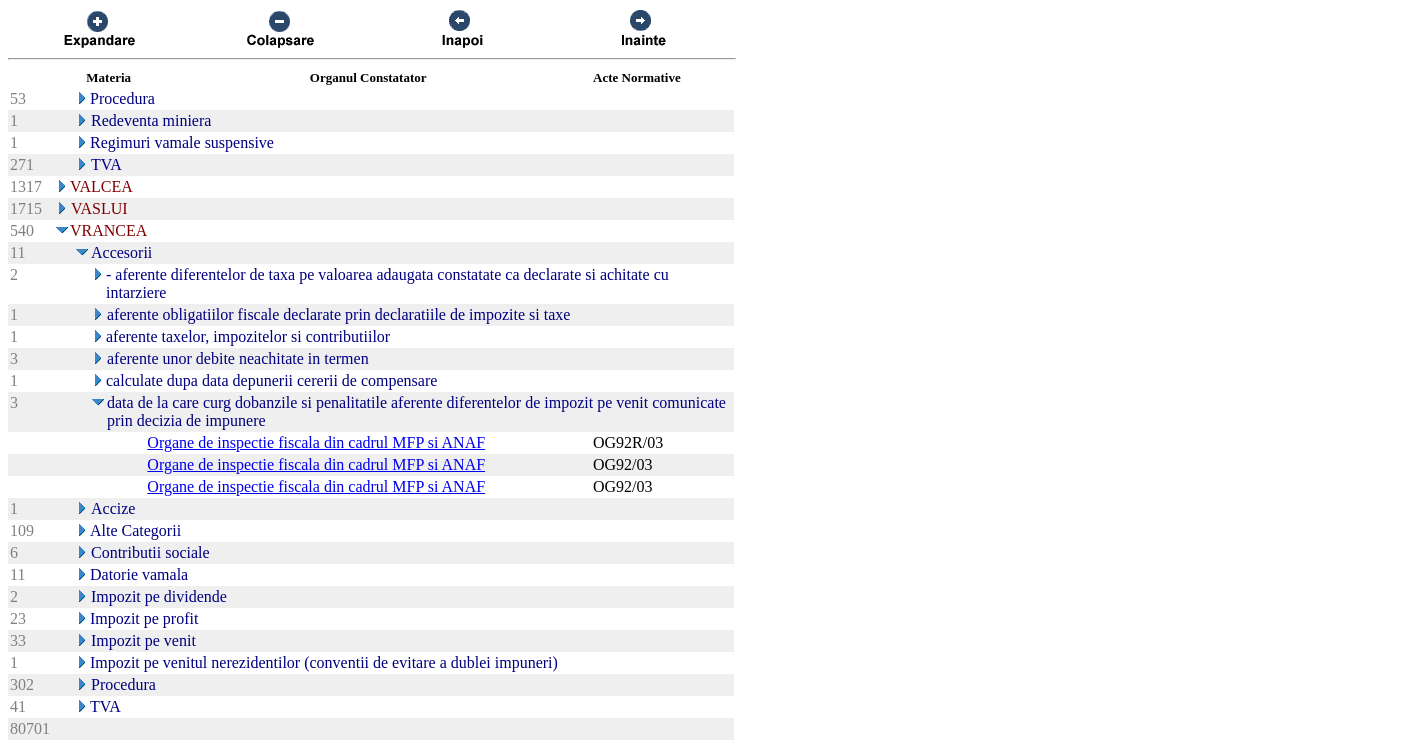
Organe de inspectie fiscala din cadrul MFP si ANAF (316, 442)
